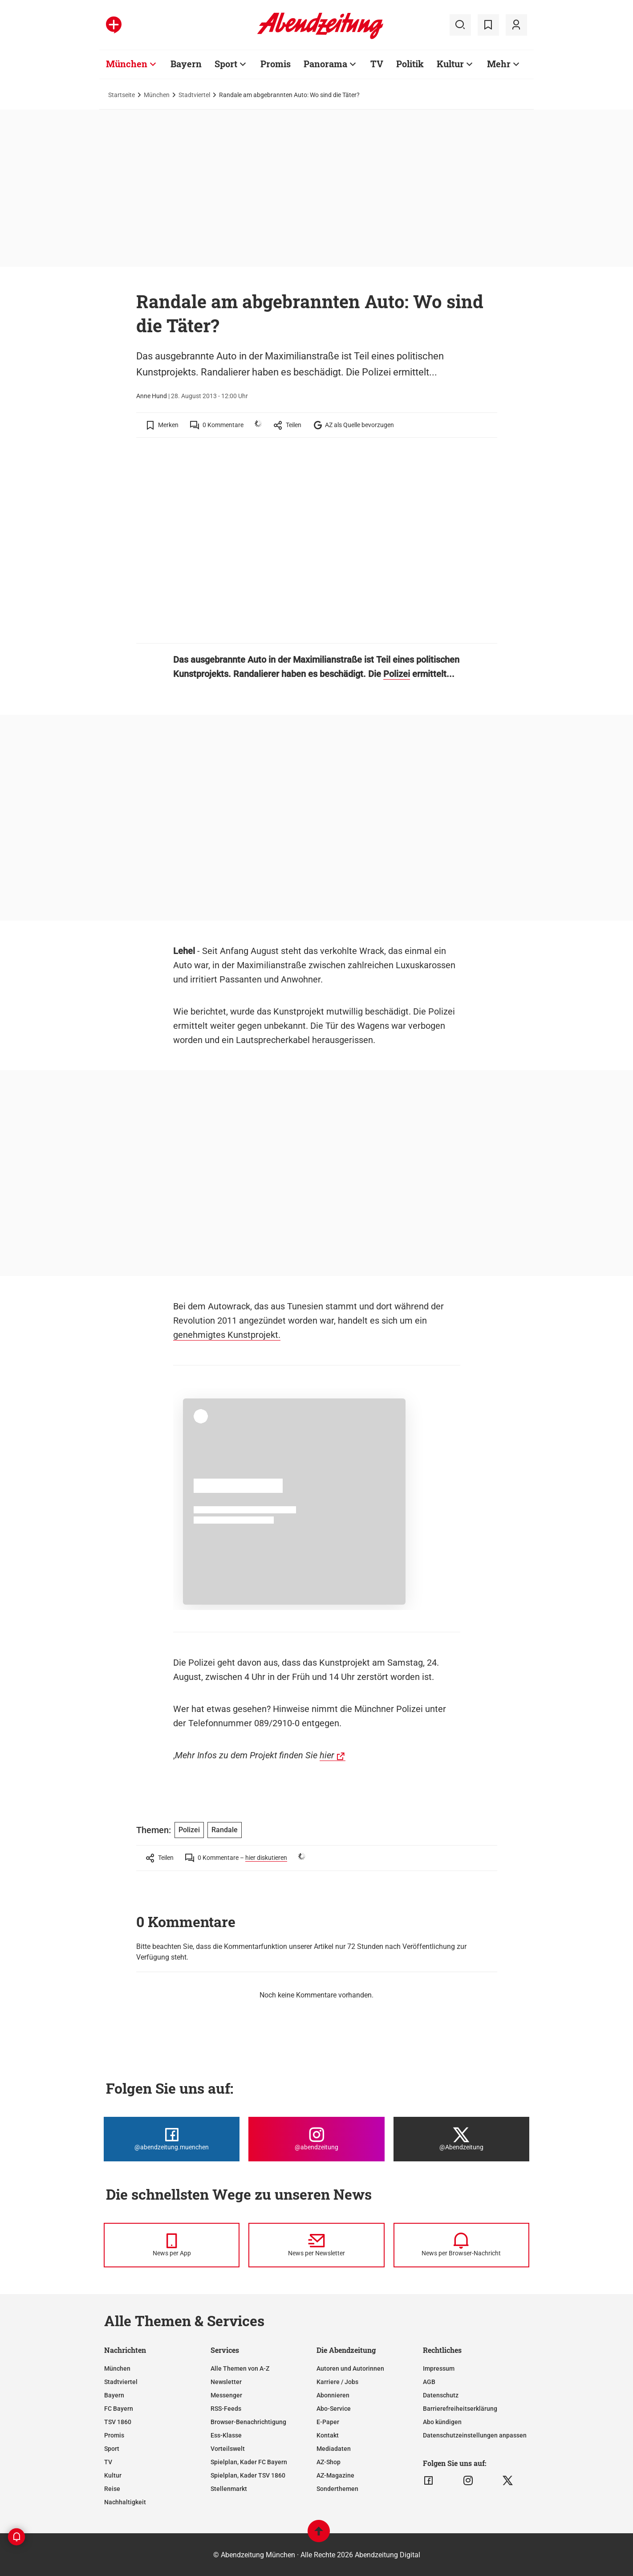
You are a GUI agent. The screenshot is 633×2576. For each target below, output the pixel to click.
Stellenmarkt (229, 2488)
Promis (114, 2435)
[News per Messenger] (171, 2245)
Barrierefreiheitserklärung (460, 2408)
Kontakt (327, 2435)
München (157, 94)
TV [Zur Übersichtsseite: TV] (376, 63)
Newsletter (226, 2381)
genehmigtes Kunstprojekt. (226, 1334)
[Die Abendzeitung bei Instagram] (316, 2139)
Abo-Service (333, 2408)
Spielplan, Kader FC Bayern (249, 2462)
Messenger (226, 2395)
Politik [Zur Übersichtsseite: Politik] (410, 63)
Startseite (121, 94)
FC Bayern (118, 2408)
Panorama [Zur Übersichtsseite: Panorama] (325, 63)
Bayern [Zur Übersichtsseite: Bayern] (186, 63)
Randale (224, 1830)
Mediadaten (333, 2448)
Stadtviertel (194, 94)
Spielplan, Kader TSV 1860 (248, 2475)
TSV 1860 (117, 2421)
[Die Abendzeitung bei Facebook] (171, 2139)
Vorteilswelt (228, 2448)
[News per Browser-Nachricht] (461, 2245)
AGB (429, 2381)
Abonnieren (332, 2395)
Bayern (114, 2395)
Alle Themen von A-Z (240, 2368)
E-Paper (327, 2421)
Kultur (113, 2475)
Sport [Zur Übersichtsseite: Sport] (226, 63)
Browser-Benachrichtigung (248, 2421)
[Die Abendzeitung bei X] (461, 2139)
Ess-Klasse (226, 2435)
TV (108, 2462)
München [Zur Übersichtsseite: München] (126, 63)
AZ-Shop (328, 2462)
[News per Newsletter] (316, 2245)
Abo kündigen (442, 2421)
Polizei (396, 673)
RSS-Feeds (226, 2408)
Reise (112, 2488)
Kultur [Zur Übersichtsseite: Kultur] (450, 63)
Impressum (438, 2368)
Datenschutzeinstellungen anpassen (475, 2435)
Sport (111, 2448)
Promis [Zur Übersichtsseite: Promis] (275, 63)
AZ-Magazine (335, 2475)
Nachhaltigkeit (125, 2502)
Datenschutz (441, 2395)
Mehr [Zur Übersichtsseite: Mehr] (499, 63)
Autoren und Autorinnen (350, 2368)
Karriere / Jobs (337, 2381)
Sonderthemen (337, 2488)
